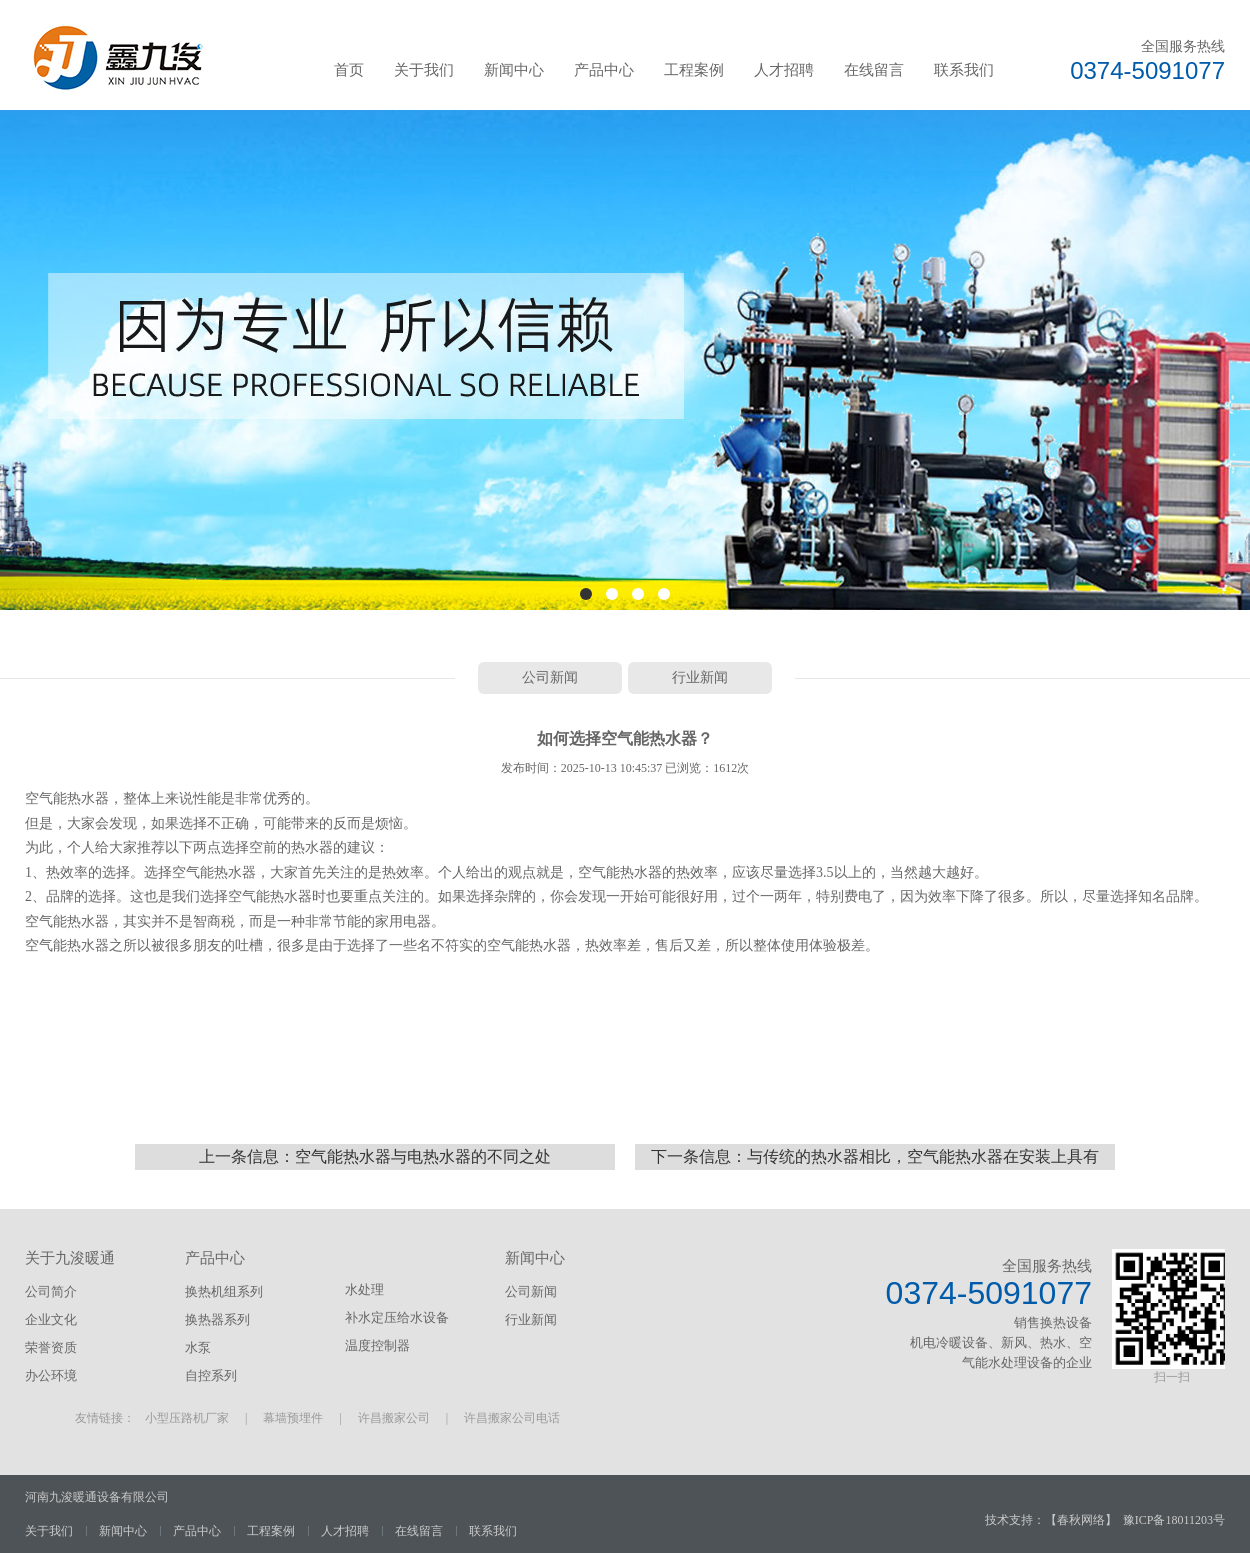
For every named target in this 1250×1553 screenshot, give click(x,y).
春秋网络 (1081, 1520)
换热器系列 (217, 1319)
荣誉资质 (51, 1347)
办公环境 (51, 1375)
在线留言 (874, 70)
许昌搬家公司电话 (512, 1418)
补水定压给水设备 (397, 1317)
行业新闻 (700, 677)
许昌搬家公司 (394, 1418)
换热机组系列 (224, 1291)
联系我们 (964, 70)
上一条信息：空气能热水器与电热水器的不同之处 (375, 1156)
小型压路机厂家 (187, 1418)
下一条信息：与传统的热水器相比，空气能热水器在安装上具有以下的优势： (875, 1159)
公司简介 (51, 1291)
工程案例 (694, 70)
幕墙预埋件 (293, 1418)
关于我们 (424, 70)
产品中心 (604, 70)
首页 (349, 70)
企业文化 (51, 1319)
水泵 (198, 1347)
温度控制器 (377, 1345)
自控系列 (211, 1375)
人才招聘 (784, 70)
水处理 (364, 1289)
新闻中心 (514, 70)
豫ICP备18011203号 (1174, 1520)
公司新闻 (550, 677)
